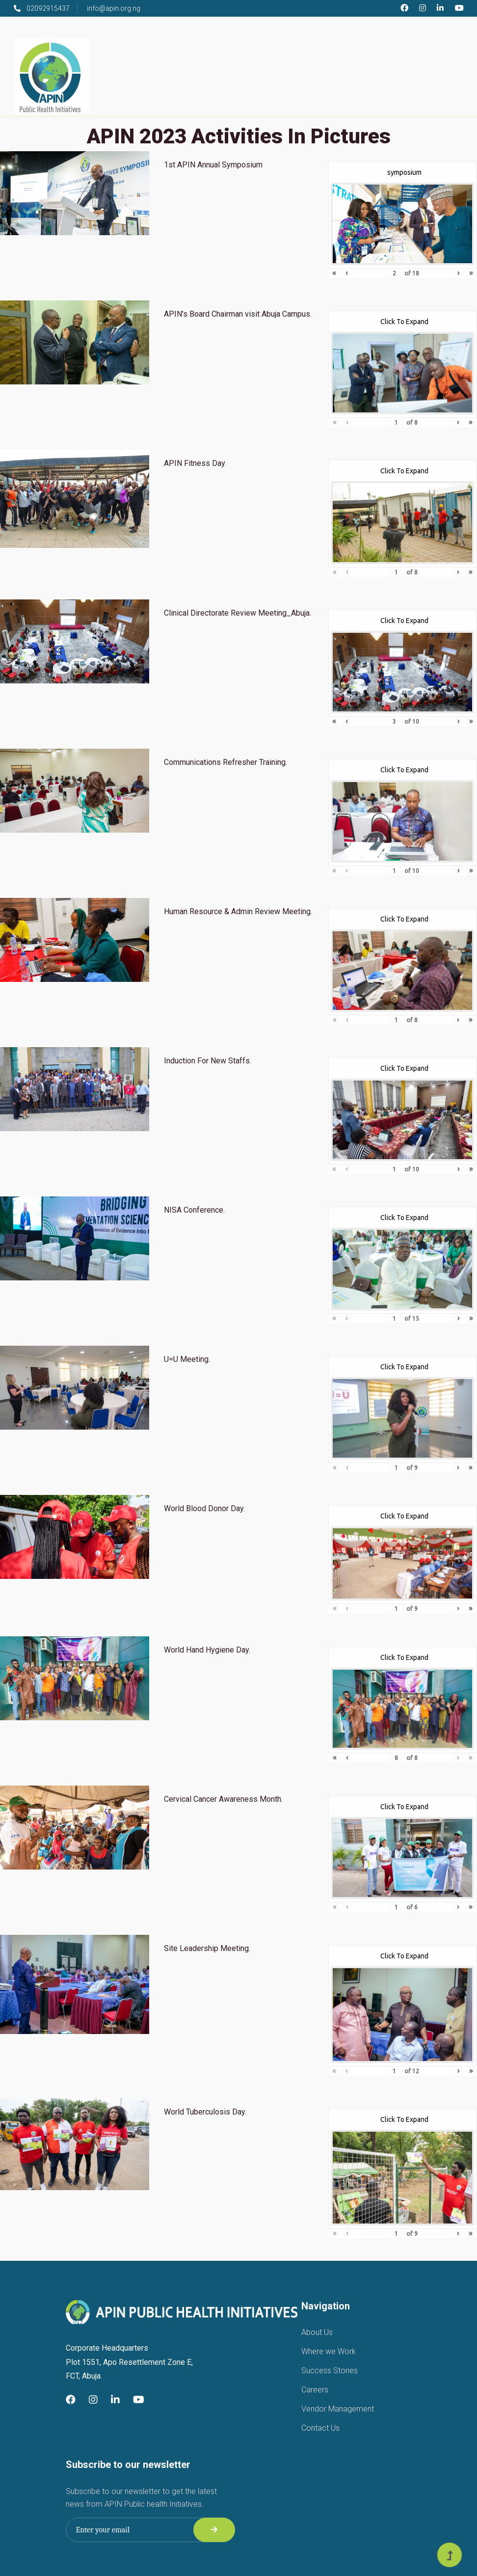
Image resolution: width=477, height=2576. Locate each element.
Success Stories (329, 2370)
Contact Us (320, 2428)
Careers (314, 2389)
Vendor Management (337, 2408)
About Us (317, 2332)
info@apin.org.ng (113, 8)
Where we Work (328, 2351)
